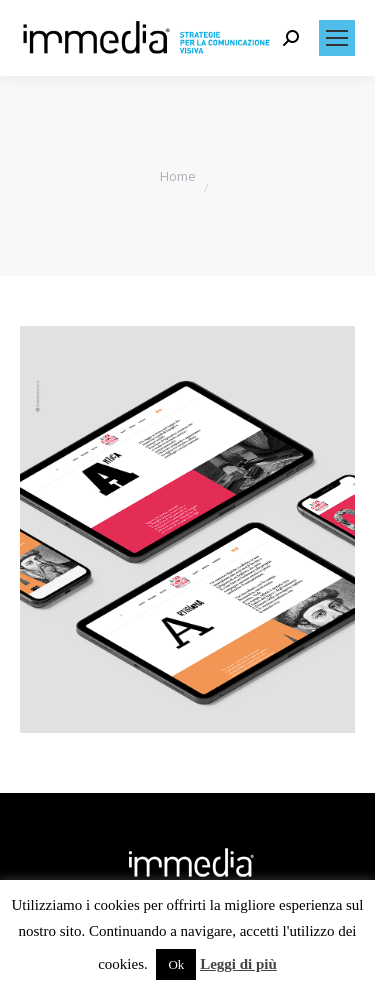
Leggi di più (238, 964)
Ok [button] (176, 964)
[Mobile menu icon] (337, 38)
